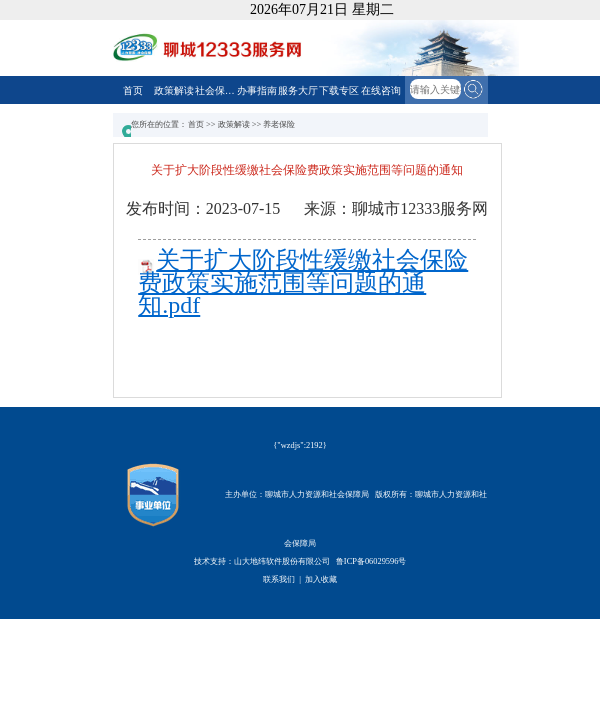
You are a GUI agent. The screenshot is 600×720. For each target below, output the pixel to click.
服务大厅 (298, 90)
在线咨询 (381, 90)
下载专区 (339, 90)
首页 (133, 90)
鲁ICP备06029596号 (371, 561)
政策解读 (174, 90)
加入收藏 (321, 579)
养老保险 (279, 124)
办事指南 (257, 90)
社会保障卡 (215, 90)
